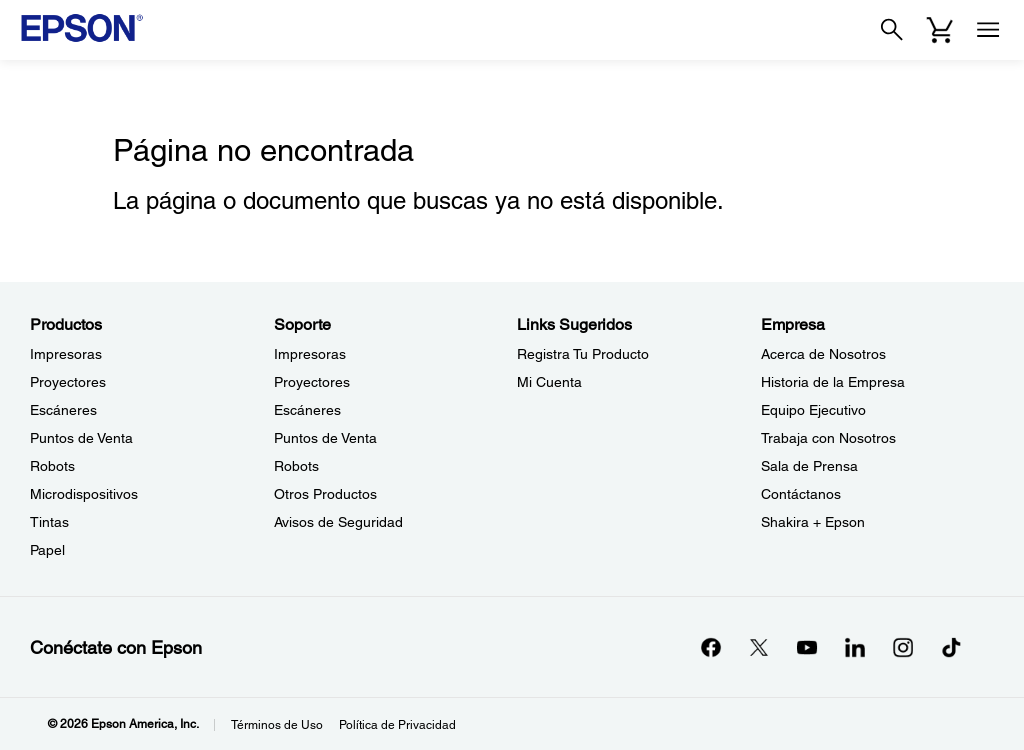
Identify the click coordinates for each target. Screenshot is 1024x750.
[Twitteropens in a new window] (759, 647)
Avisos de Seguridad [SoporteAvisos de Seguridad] (338, 522)
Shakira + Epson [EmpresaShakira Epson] (813, 522)
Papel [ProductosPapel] (47, 550)
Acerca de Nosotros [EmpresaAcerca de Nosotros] (823, 354)
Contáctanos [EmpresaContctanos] (801, 494)
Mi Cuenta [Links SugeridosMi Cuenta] (549, 382)
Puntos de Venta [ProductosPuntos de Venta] (81, 438)
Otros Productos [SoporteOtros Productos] (325, 494)
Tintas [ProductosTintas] (49, 522)
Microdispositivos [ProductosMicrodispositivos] (84, 494)
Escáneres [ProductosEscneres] (63, 410)
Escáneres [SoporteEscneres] (307, 410)
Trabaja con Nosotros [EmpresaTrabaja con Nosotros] (828, 438)
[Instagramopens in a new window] (903, 647)
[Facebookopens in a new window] (711, 647)
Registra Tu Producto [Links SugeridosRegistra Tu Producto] (583, 354)
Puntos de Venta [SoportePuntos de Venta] (325, 438)
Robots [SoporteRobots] (296, 466)
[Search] (892, 30)
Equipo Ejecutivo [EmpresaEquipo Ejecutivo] (813, 410)
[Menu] (988, 30)
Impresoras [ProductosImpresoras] (66, 354)
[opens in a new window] (951, 647)
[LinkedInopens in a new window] (855, 647)
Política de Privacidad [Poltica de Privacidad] (397, 725)
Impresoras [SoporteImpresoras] (310, 354)
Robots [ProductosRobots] (52, 466)
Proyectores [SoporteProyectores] (312, 382)
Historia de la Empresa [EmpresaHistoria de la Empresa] (833, 382)
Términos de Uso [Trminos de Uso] (277, 725)
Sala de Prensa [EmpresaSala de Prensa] (809, 466)
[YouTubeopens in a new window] (807, 647)
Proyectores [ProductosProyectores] (68, 382)
